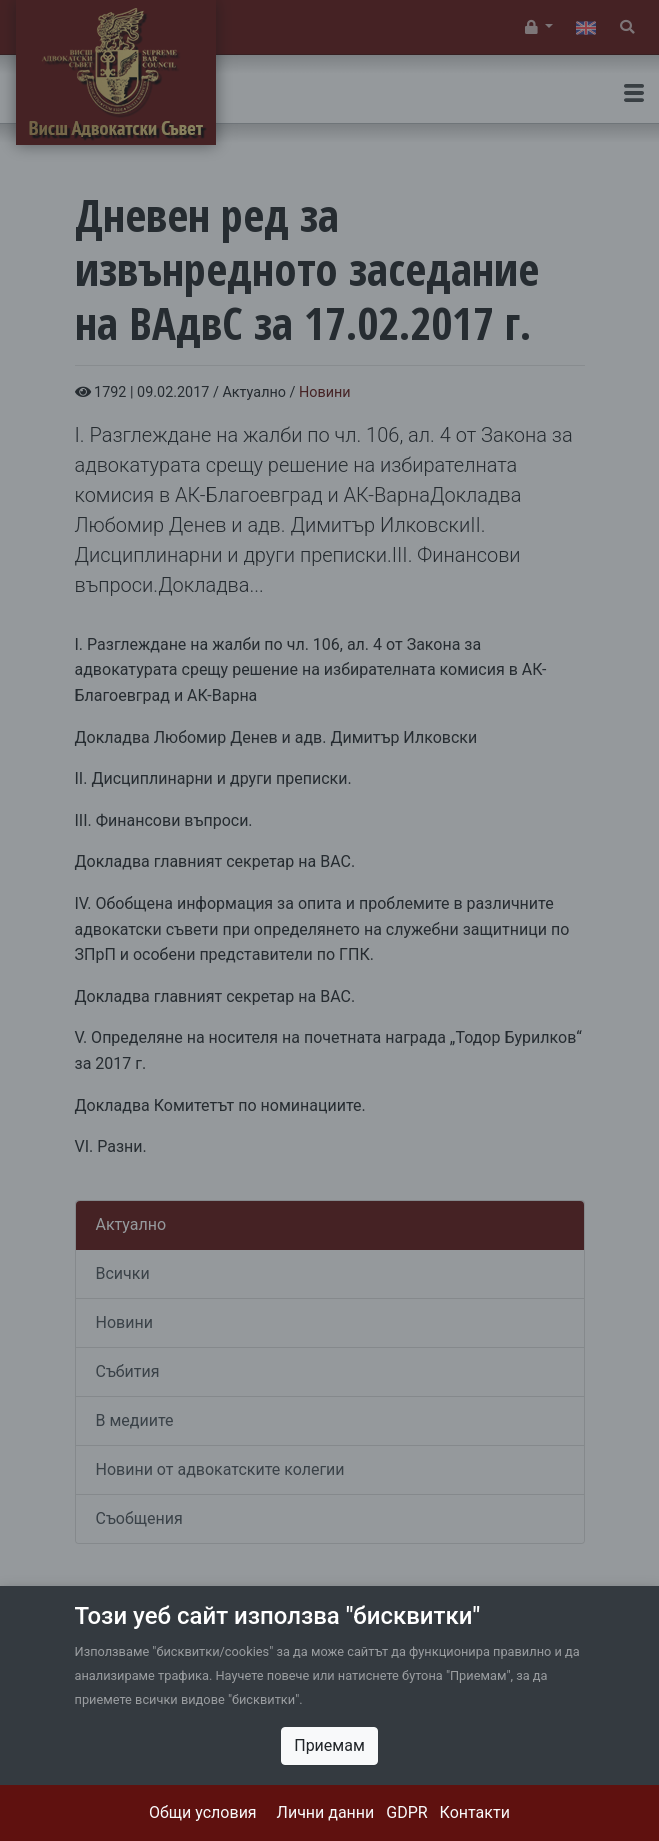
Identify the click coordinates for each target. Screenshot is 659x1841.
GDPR (406, 1812)
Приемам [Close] (329, 1745)
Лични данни (326, 1812)
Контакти (475, 1812)
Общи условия (203, 1812)
